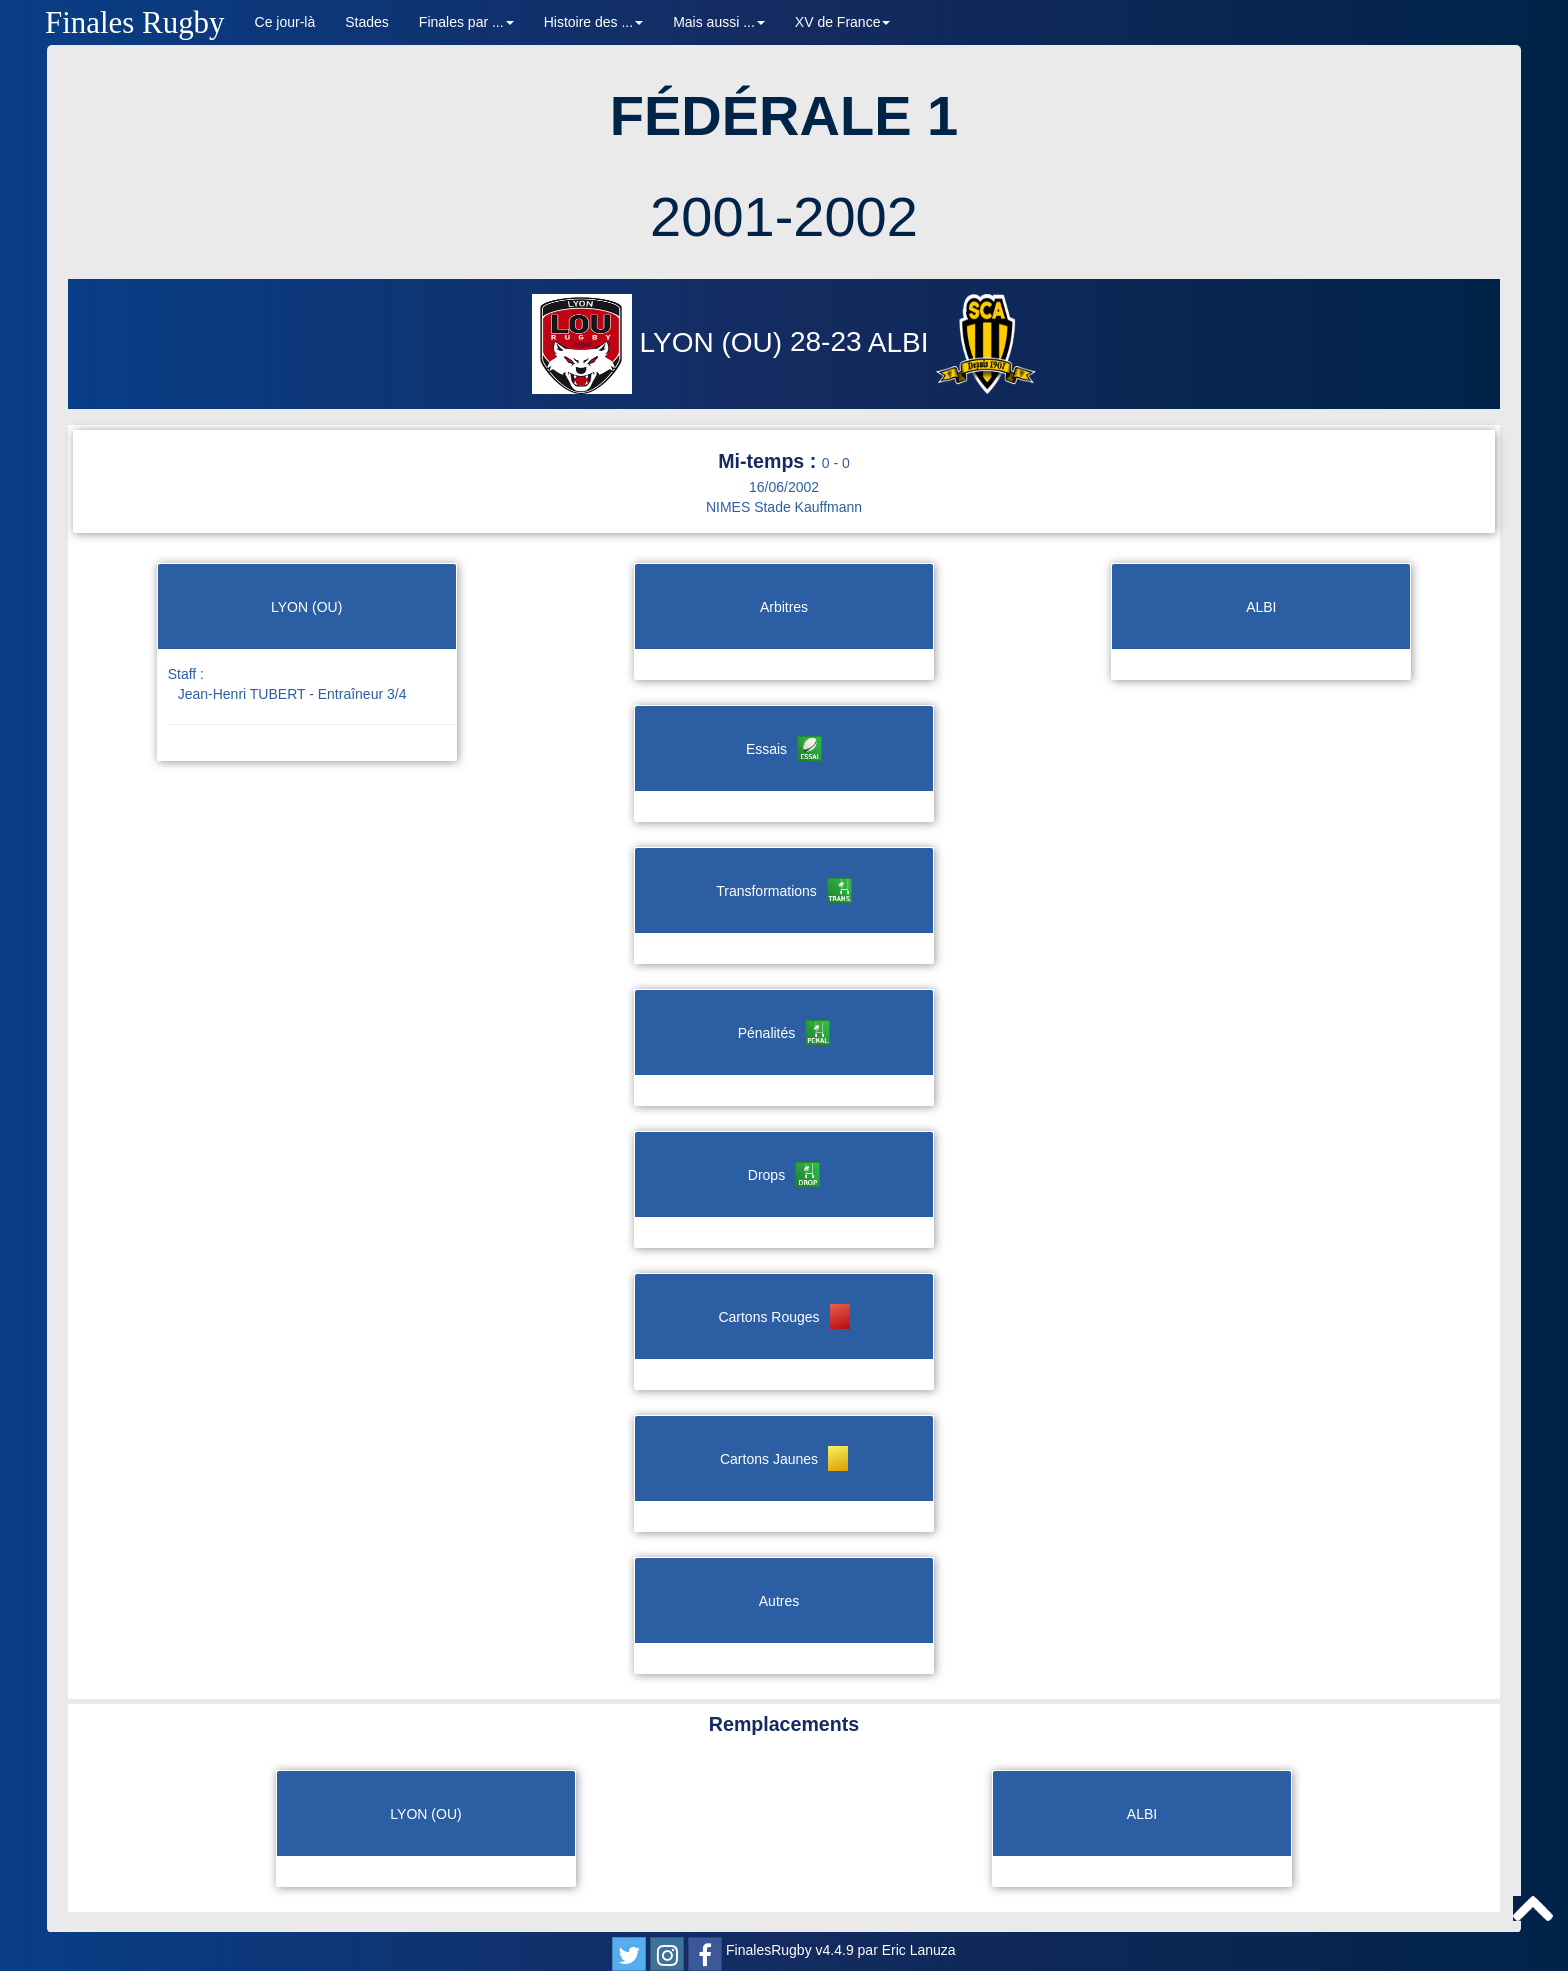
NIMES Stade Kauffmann (784, 507)
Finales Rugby (135, 22)
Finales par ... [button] (466, 22)
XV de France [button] (843, 22)
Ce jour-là (285, 22)
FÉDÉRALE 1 (784, 115)
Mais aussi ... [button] (719, 22)
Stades (367, 22)
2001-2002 (784, 216)
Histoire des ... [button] (593, 22)
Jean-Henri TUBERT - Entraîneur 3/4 (292, 694)
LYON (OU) (661, 342)
